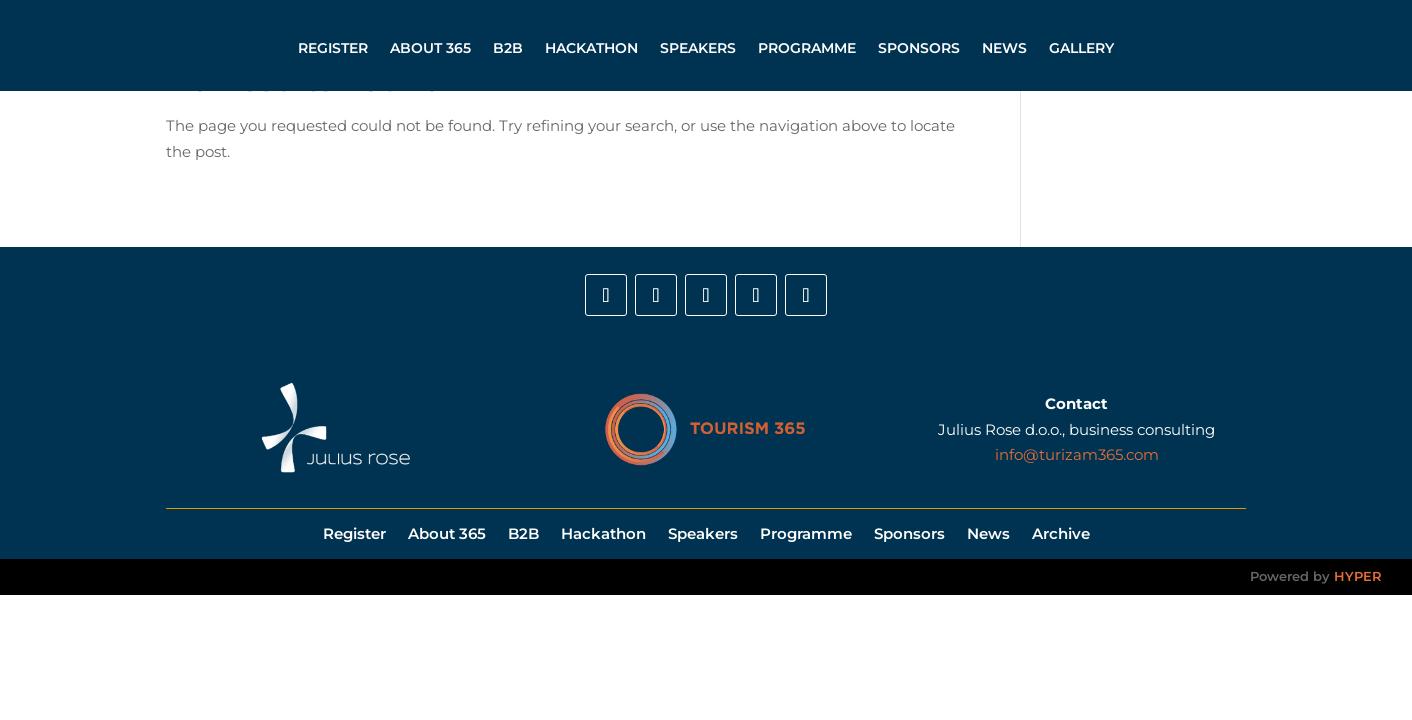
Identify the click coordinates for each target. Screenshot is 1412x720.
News (1004, 48)
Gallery (1081, 48)
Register (333, 48)
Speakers (698, 48)
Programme (807, 48)
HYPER (1358, 576)
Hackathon (591, 48)
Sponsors (919, 48)
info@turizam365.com (1077, 454)
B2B (508, 48)
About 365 (430, 48)
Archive (1061, 532)
